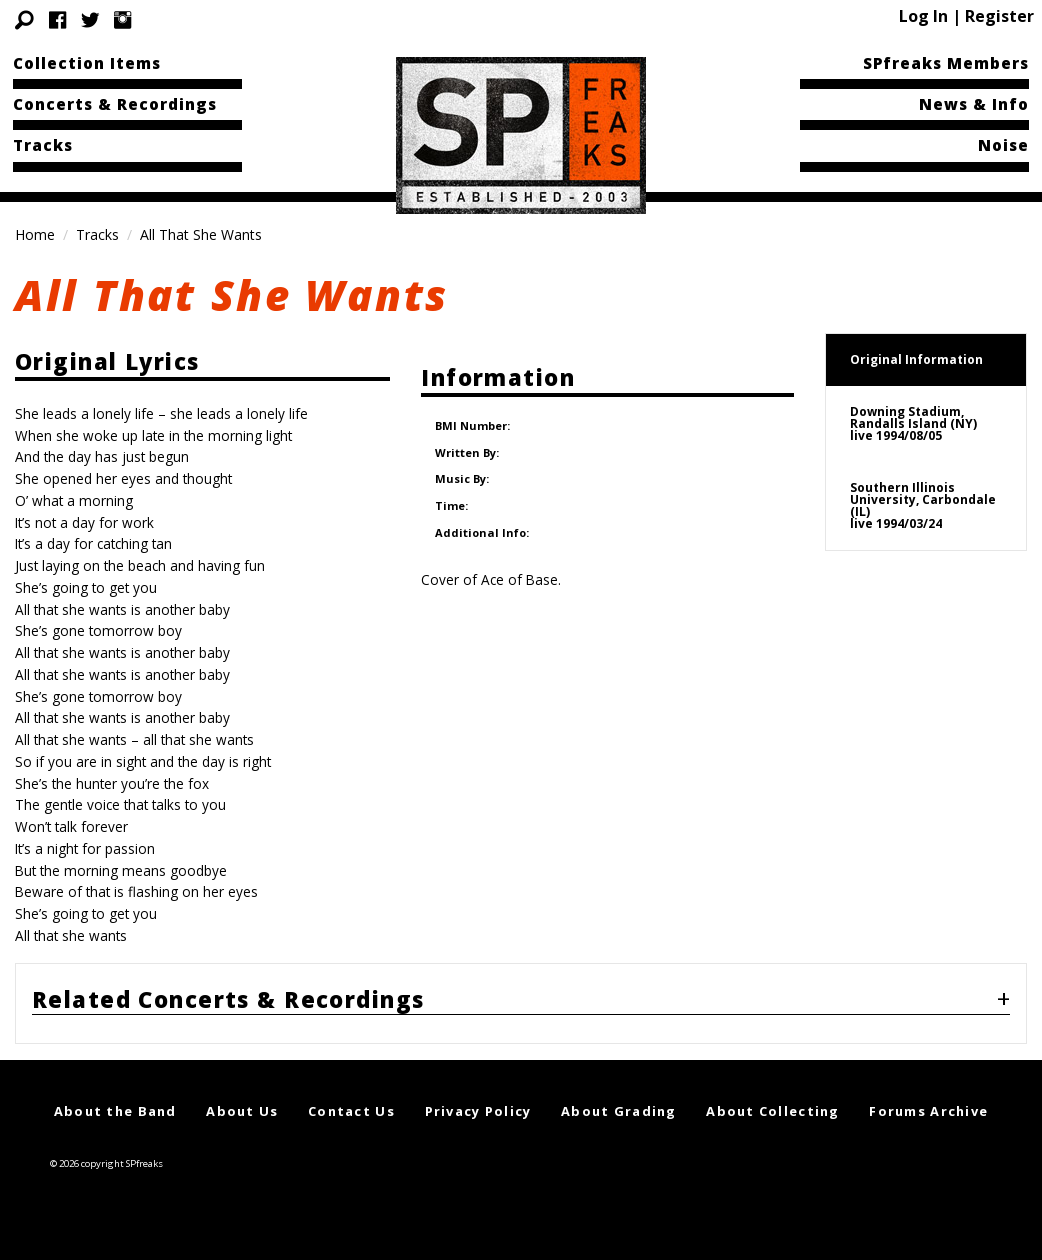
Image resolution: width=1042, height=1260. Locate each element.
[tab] (521, 1004)
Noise (1003, 145)
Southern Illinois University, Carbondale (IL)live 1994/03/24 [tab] (923, 505)
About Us (242, 1111)
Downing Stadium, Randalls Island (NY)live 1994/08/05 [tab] (913, 423)
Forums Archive (928, 1111)
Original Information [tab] (916, 359)
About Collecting (772, 1111)
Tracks (43, 145)
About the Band (115, 1111)
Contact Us (351, 1111)
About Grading (619, 1111)
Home (35, 234)
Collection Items (87, 63)
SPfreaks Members (946, 63)
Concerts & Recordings (115, 104)
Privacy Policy (478, 1111)
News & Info (974, 104)
